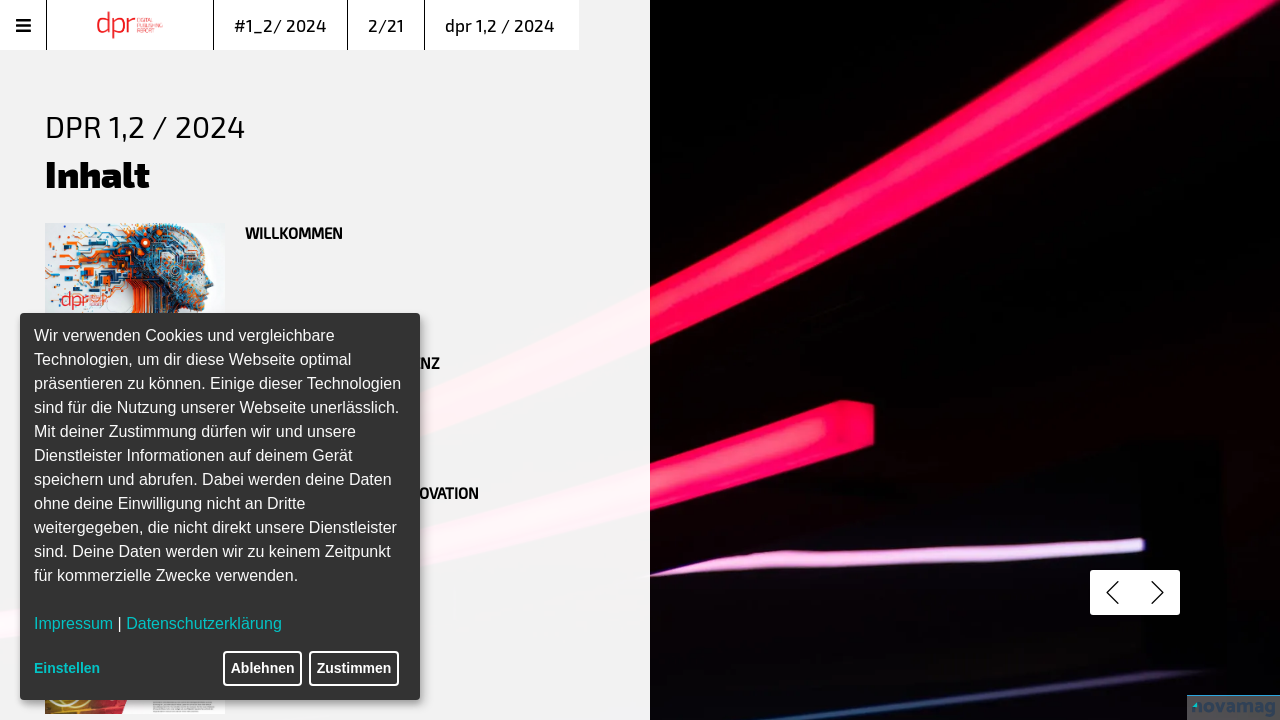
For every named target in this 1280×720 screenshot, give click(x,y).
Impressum (73, 623)
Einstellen (67, 668)
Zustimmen (354, 668)
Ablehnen (263, 668)
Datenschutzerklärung (204, 623)
